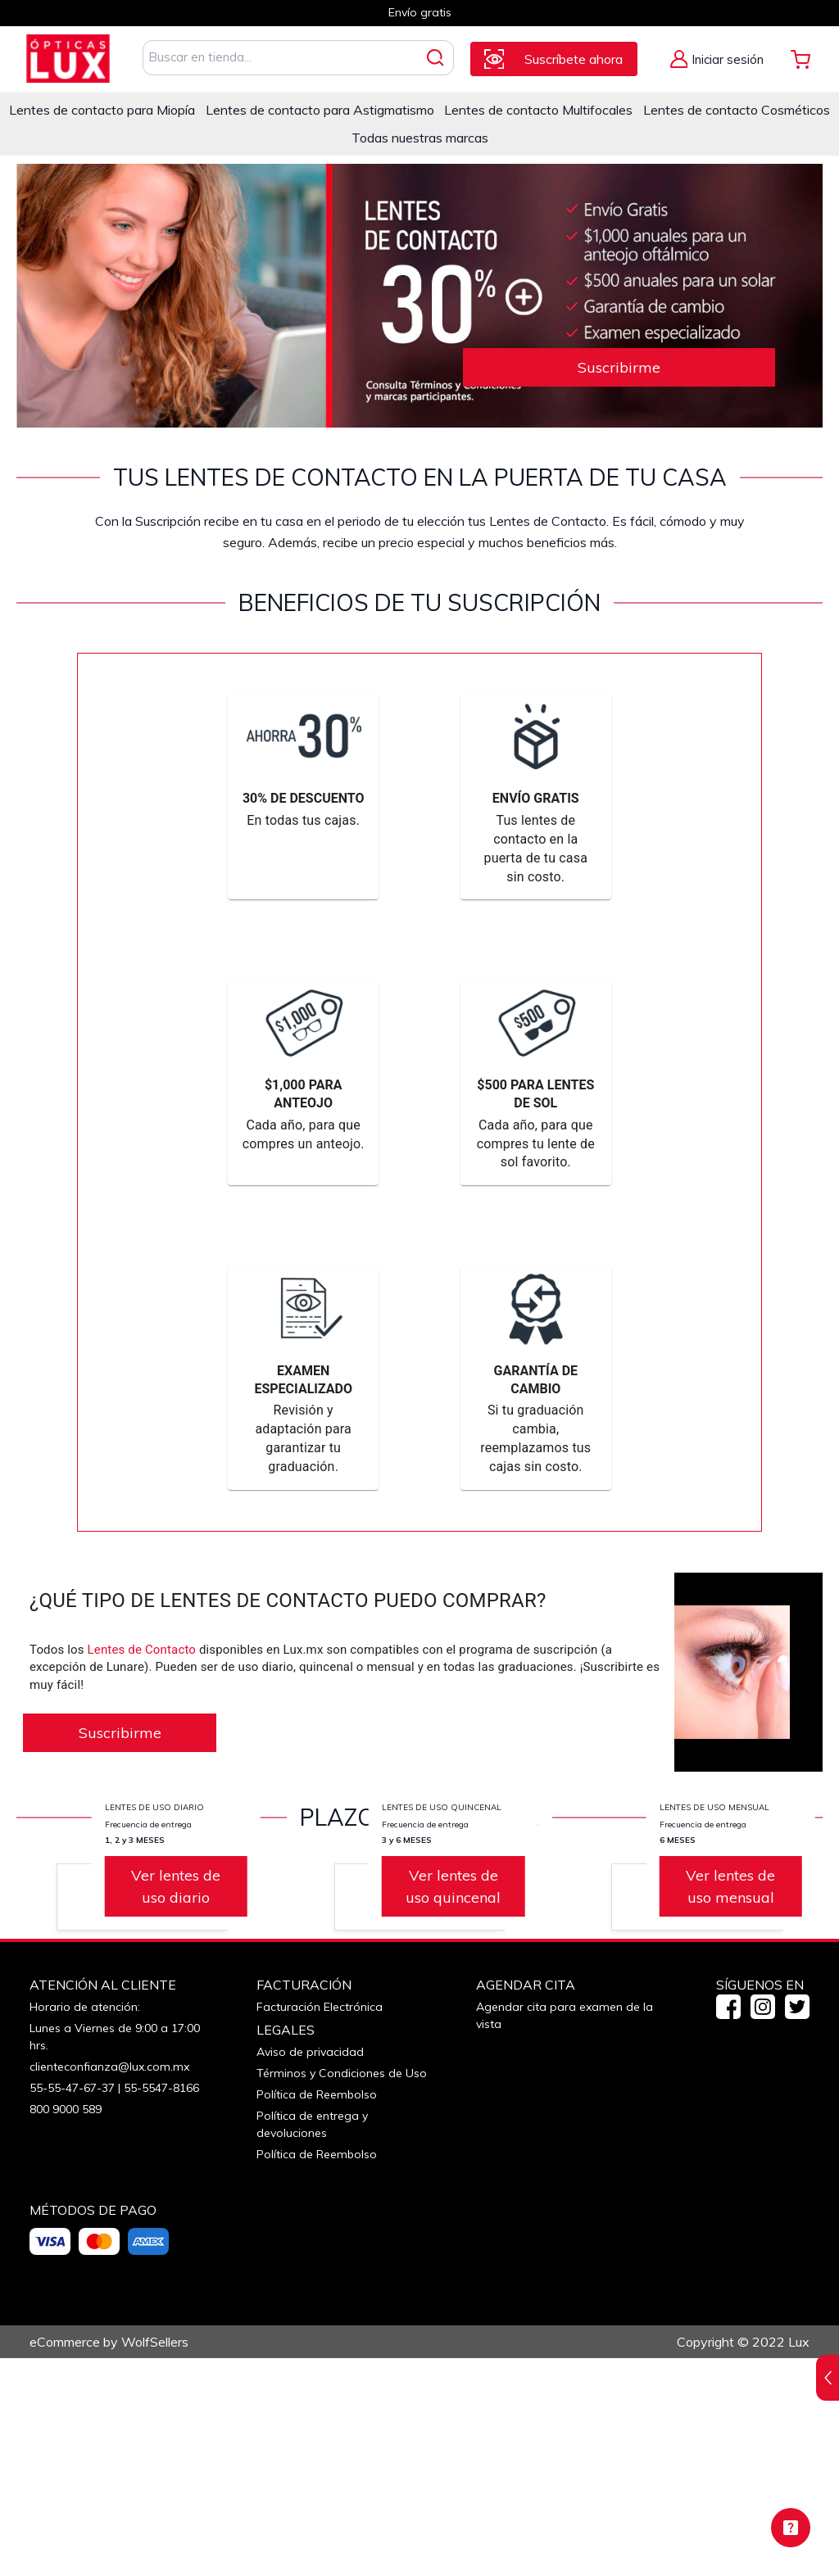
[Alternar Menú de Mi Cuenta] (717, 59)
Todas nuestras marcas (419, 137)
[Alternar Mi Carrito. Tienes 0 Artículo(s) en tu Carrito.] (800, 59)
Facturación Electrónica (319, 2224)
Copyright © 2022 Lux (743, 2559)
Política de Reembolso (316, 2312)
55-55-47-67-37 (72, 2305)
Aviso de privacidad (310, 2269)
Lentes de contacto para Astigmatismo (320, 110)
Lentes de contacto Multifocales (538, 110)
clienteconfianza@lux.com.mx (109, 2284)
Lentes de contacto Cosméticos (736, 110)
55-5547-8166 (161, 2305)
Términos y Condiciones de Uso (341, 2291)
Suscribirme (619, 367)
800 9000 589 (65, 2327)
